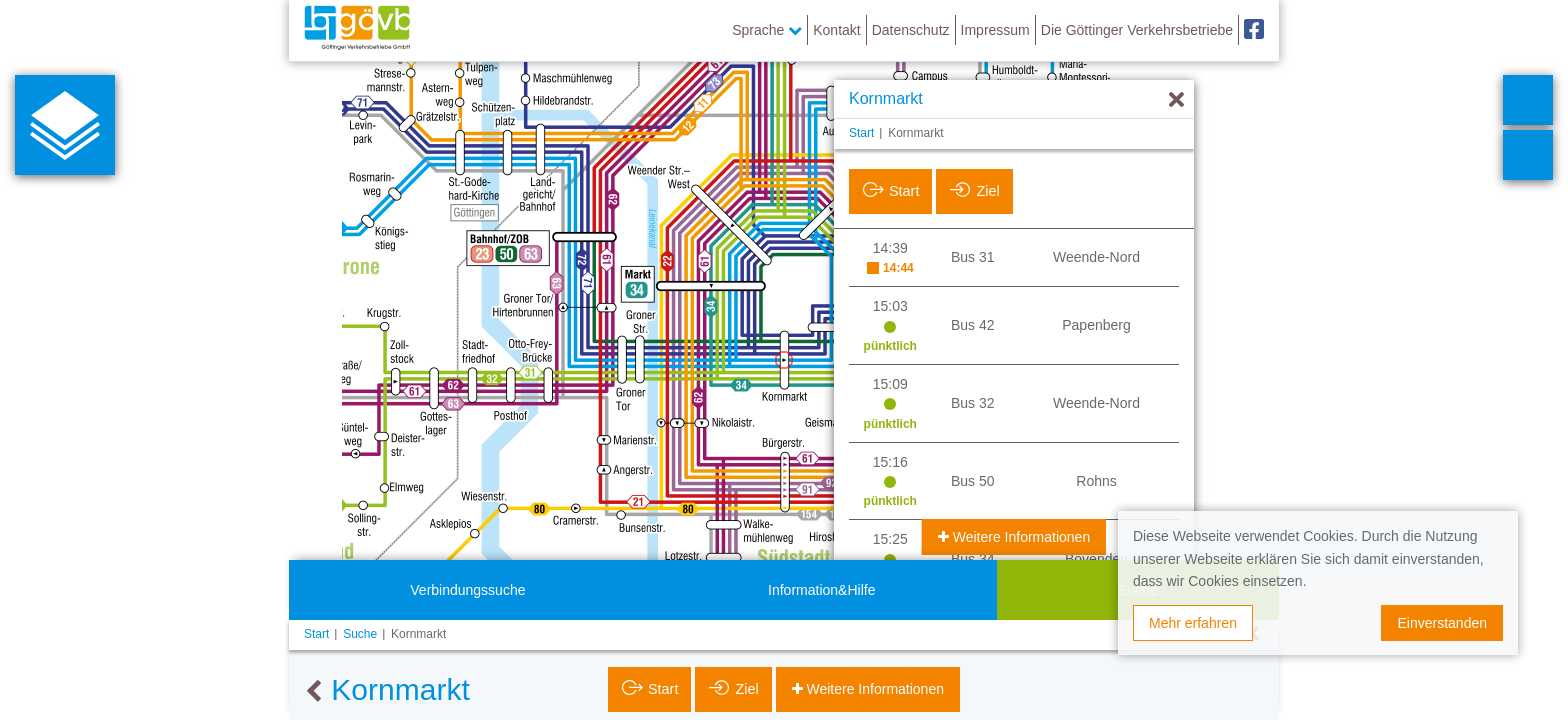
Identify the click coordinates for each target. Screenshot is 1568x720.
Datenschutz (911, 30)
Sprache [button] (767, 30)
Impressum (995, 30)
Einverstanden (1442, 623)
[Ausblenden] (1176, 100)
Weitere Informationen (1019, 537)
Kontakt (836, 30)
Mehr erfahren (1193, 623)
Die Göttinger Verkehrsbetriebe (1137, 30)
